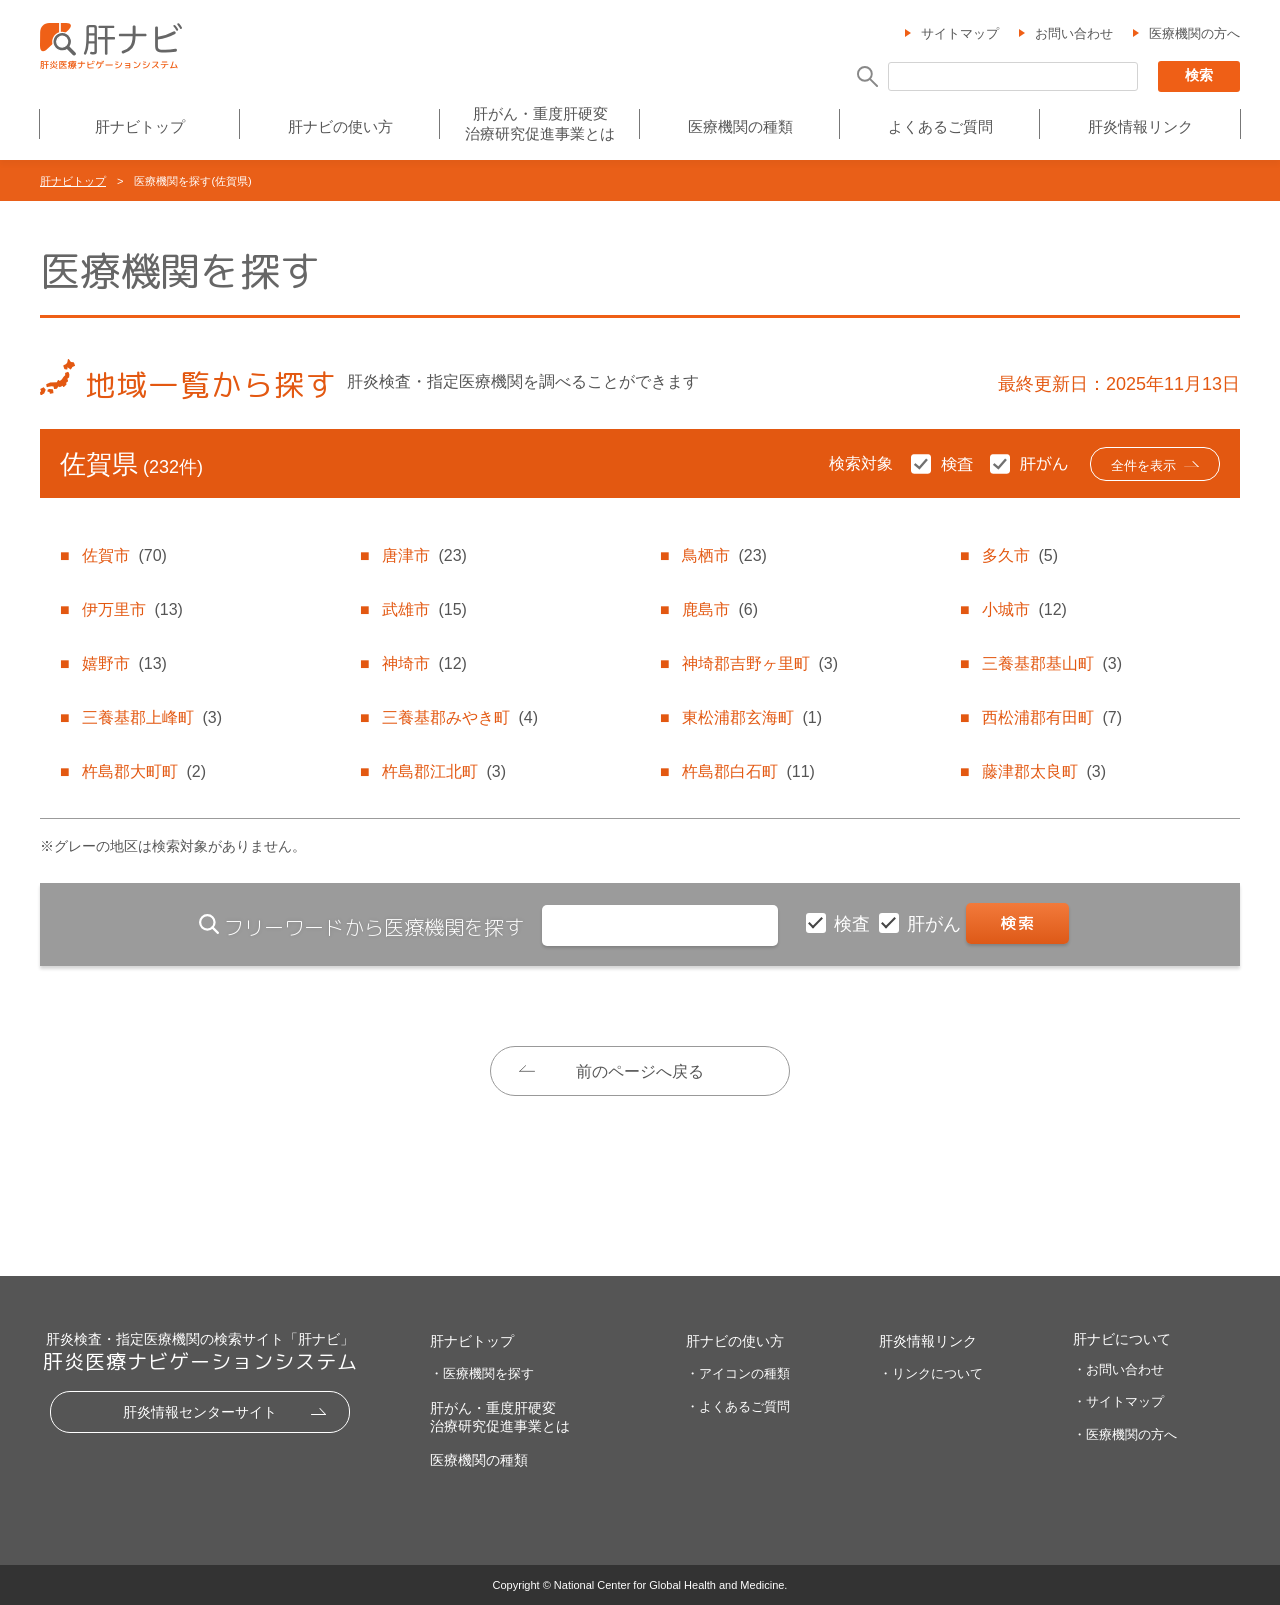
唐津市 (424, 555)
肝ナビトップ (140, 126)
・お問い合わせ (1118, 1369)
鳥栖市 (724, 555)
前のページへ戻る (640, 1071)
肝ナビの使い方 (340, 126)
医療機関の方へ (1194, 33)
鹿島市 (720, 609)
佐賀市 (124, 555)
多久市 (1020, 555)
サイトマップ (960, 33)
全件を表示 (1143, 465)
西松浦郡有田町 (1052, 717)
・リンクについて (931, 1373)
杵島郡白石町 (748, 771)
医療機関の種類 (740, 126)
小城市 (1024, 609)
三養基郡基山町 (1052, 663)
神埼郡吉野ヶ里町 (760, 663)
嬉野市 (124, 663)
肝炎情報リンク (1140, 126)
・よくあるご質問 (738, 1406)
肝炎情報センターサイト (200, 1412)
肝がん (936, 924)
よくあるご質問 (940, 126)
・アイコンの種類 (738, 1373)
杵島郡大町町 (144, 771)
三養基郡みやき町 (460, 717)
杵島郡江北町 (444, 771)
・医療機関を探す (482, 1373)
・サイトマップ (1118, 1401)
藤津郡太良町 (1044, 771)
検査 (854, 924)
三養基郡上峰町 (152, 717)
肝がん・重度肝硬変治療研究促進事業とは (540, 123)
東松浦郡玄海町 (752, 717)
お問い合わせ (1074, 33)
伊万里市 (132, 609)
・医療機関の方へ (1125, 1434)
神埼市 (424, 663)
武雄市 (424, 609)
